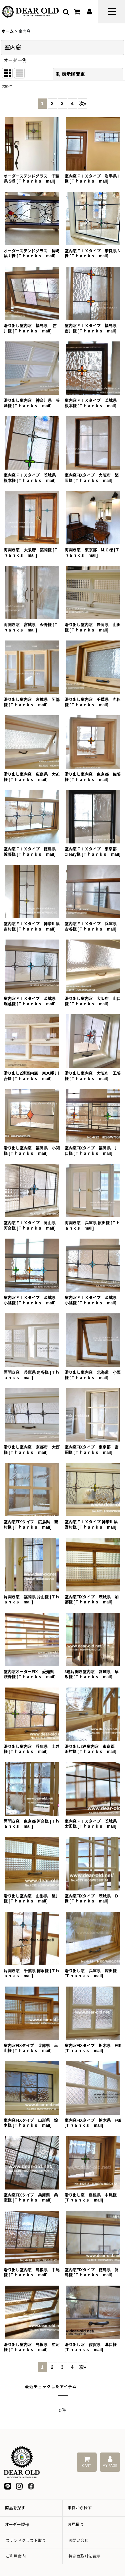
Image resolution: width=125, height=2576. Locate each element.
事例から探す (80, 2508)
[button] (112, 12)
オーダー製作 (17, 2524)
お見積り (76, 2524)
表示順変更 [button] (70, 74)
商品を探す (15, 2508)
